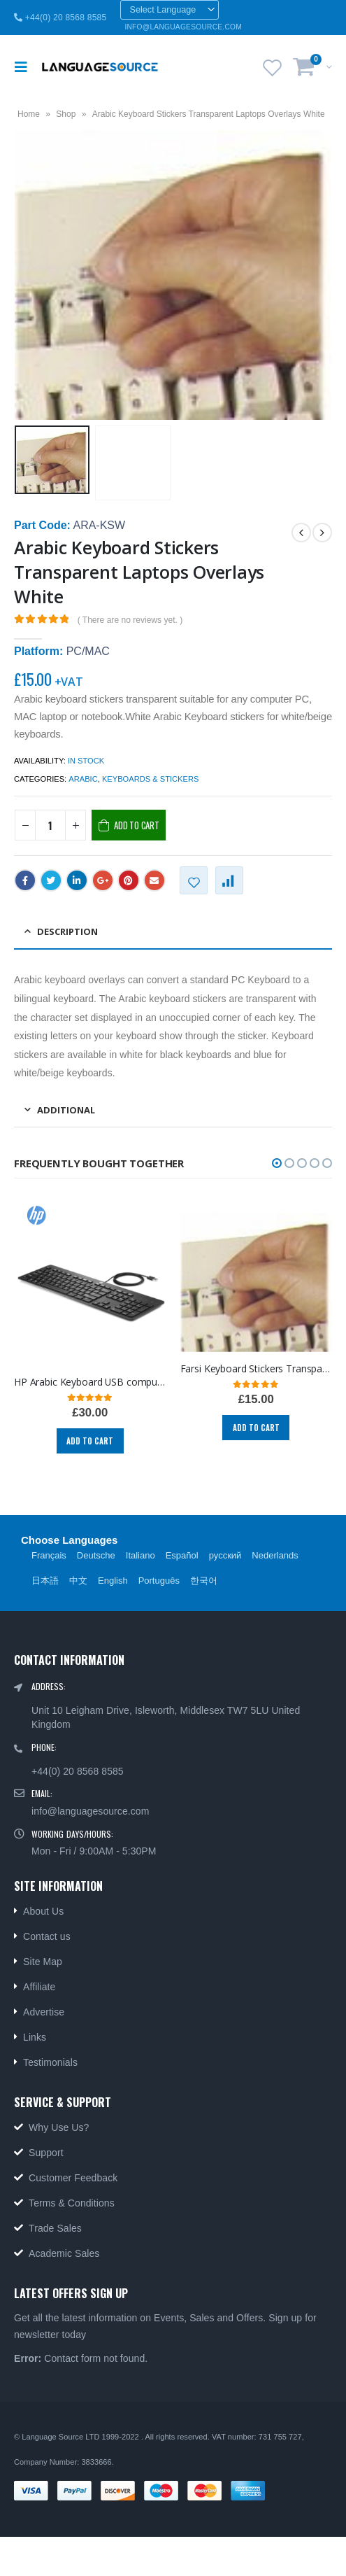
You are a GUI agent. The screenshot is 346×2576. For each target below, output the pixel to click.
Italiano (140, 1555)
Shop (65, 114)
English (113, 1580)
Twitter (51, 880)
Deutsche (96, 1555)
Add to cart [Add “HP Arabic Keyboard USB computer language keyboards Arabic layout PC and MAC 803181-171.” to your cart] (89, 1441)
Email (154, 880)
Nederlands (275, 1555)
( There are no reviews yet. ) (130, 620)
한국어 (203, 1580)
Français (48, 1555)
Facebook (25, 880)
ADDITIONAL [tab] (66, 1110)
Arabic (83, 779)
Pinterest (128, 880)
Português (159, 1580)
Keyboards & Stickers (150, 779)
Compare (229, 880)
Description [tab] (67, 931)
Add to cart (136, 825)
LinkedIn (77, 880)
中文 (78, 1580)
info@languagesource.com (90, 1811)
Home (28, 114)
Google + (103, 880)
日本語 (45, 1580)
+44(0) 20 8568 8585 (60, 17)
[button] (277, 1163)
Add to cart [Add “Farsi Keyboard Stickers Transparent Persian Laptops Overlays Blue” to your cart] (256, 1427)
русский (225, 1555)
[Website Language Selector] (169, 10)
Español (182, 1555)
